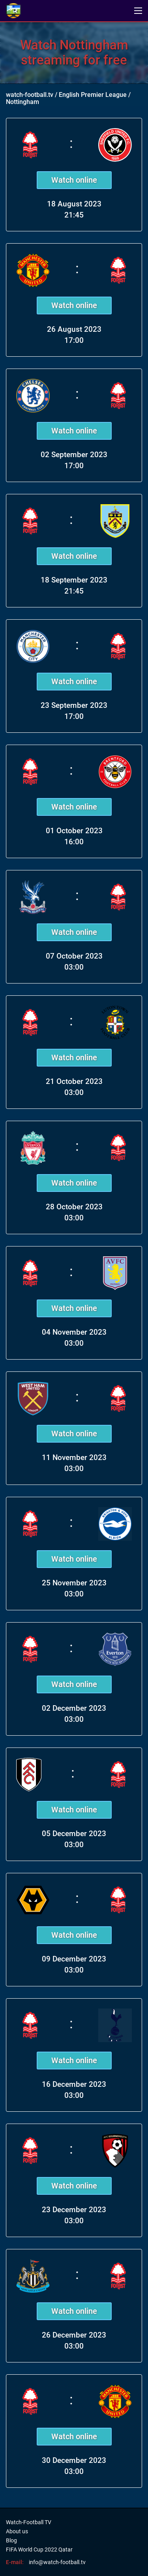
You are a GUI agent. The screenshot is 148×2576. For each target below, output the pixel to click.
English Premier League (93, 94)
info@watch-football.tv (57, 2562)
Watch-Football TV (28, 2522)
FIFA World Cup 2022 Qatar (39, 2549)
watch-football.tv (29, 94)
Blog (11, 2540)
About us (17, 2531)
